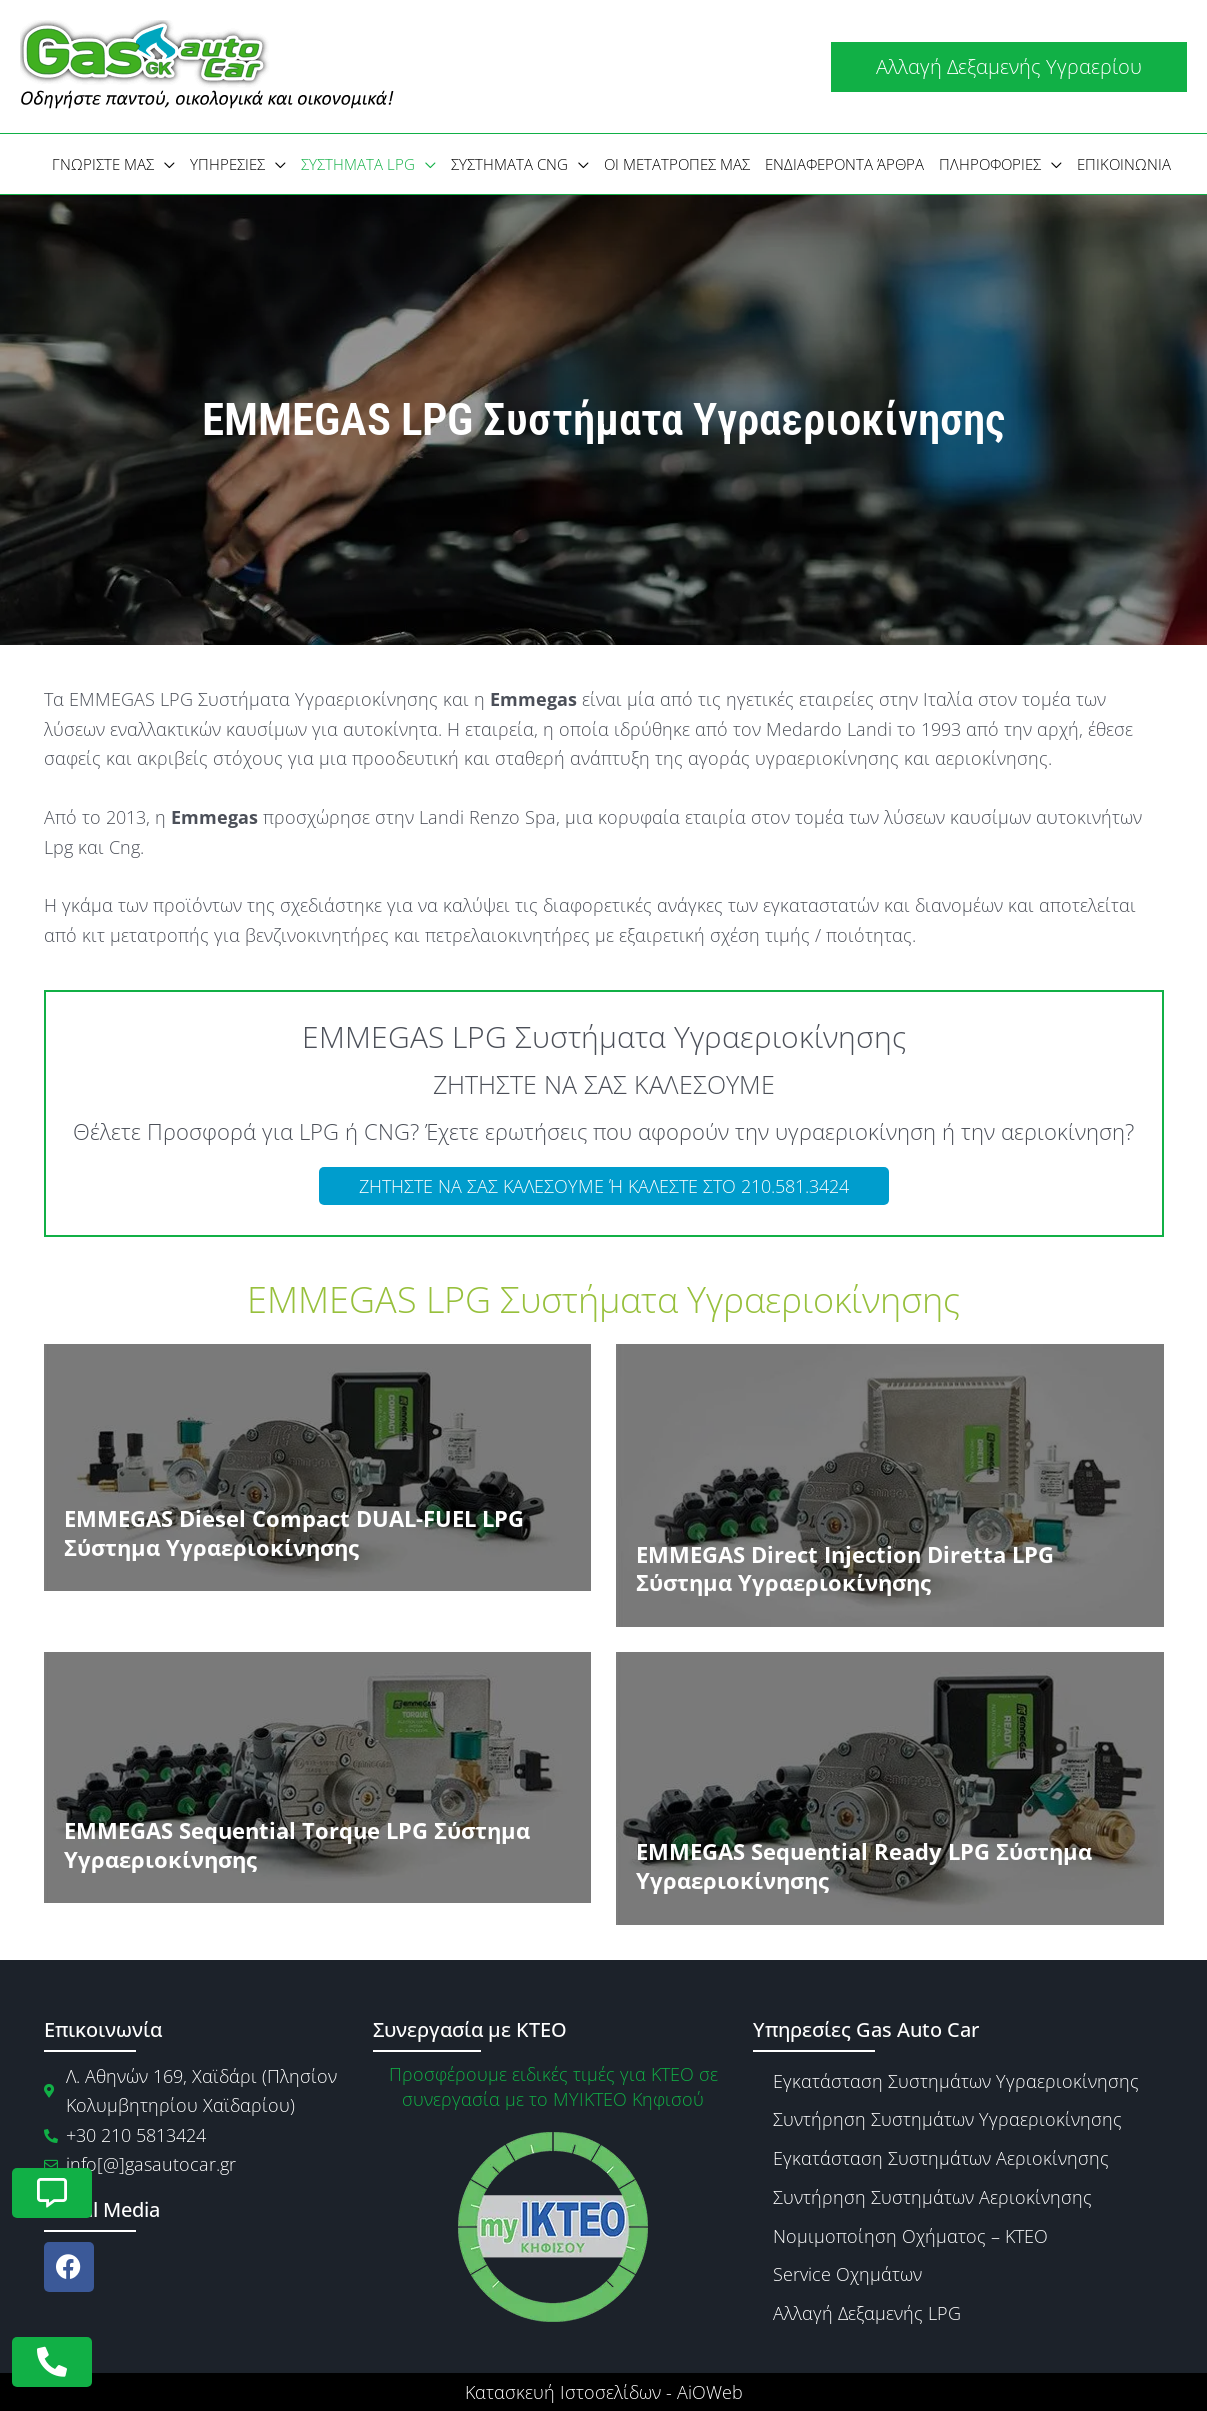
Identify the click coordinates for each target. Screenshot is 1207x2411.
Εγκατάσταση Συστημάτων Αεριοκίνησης (941, 2158)
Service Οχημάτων (847, 2274)
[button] (1009, 67)
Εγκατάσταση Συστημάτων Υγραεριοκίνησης (956, 2081)
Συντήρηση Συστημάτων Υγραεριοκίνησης (947, 2119)
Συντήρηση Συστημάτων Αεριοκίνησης (932, 2197)
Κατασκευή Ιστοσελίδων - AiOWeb (604, 2392)
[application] (164, 164)
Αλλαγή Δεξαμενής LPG (867, 2313)
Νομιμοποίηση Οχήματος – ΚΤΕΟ (910, 2236)
